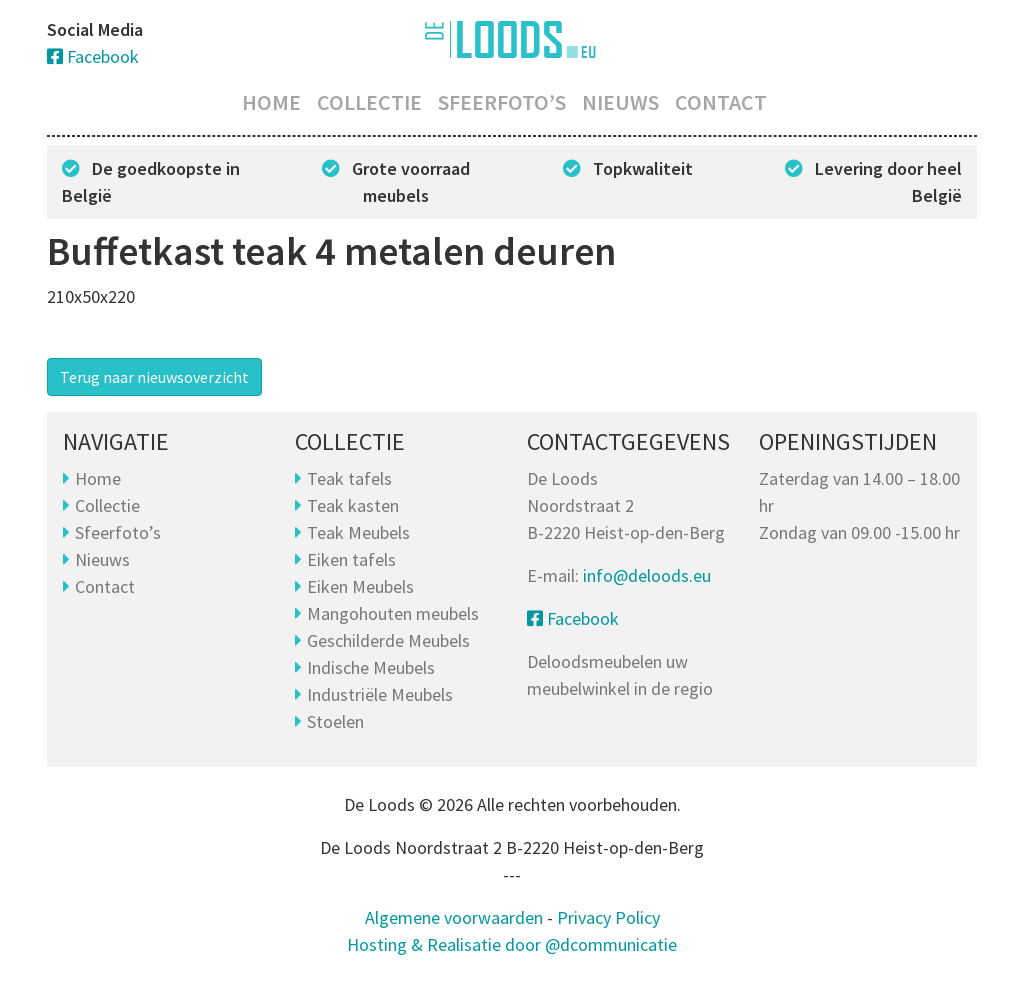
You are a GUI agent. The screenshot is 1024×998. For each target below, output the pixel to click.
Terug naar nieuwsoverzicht (154, 377)
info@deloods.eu (647, 575)
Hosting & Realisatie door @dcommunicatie (512, 944)
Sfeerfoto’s (502, 102)
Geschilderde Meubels (388, 640)
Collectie (369, 102)
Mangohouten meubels (393, 613)
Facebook (93, 56)
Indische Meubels (371, 667)
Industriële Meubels (380, 694)
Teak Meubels (358, 532)
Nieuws (620, 102)
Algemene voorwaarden (454, 917)
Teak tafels (349, 478)
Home (271, 102)
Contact (721, 102)
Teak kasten (353, 505)
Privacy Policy (608, 917)
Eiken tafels (351, 559)
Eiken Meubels (360, 586)
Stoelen (335, 721)
